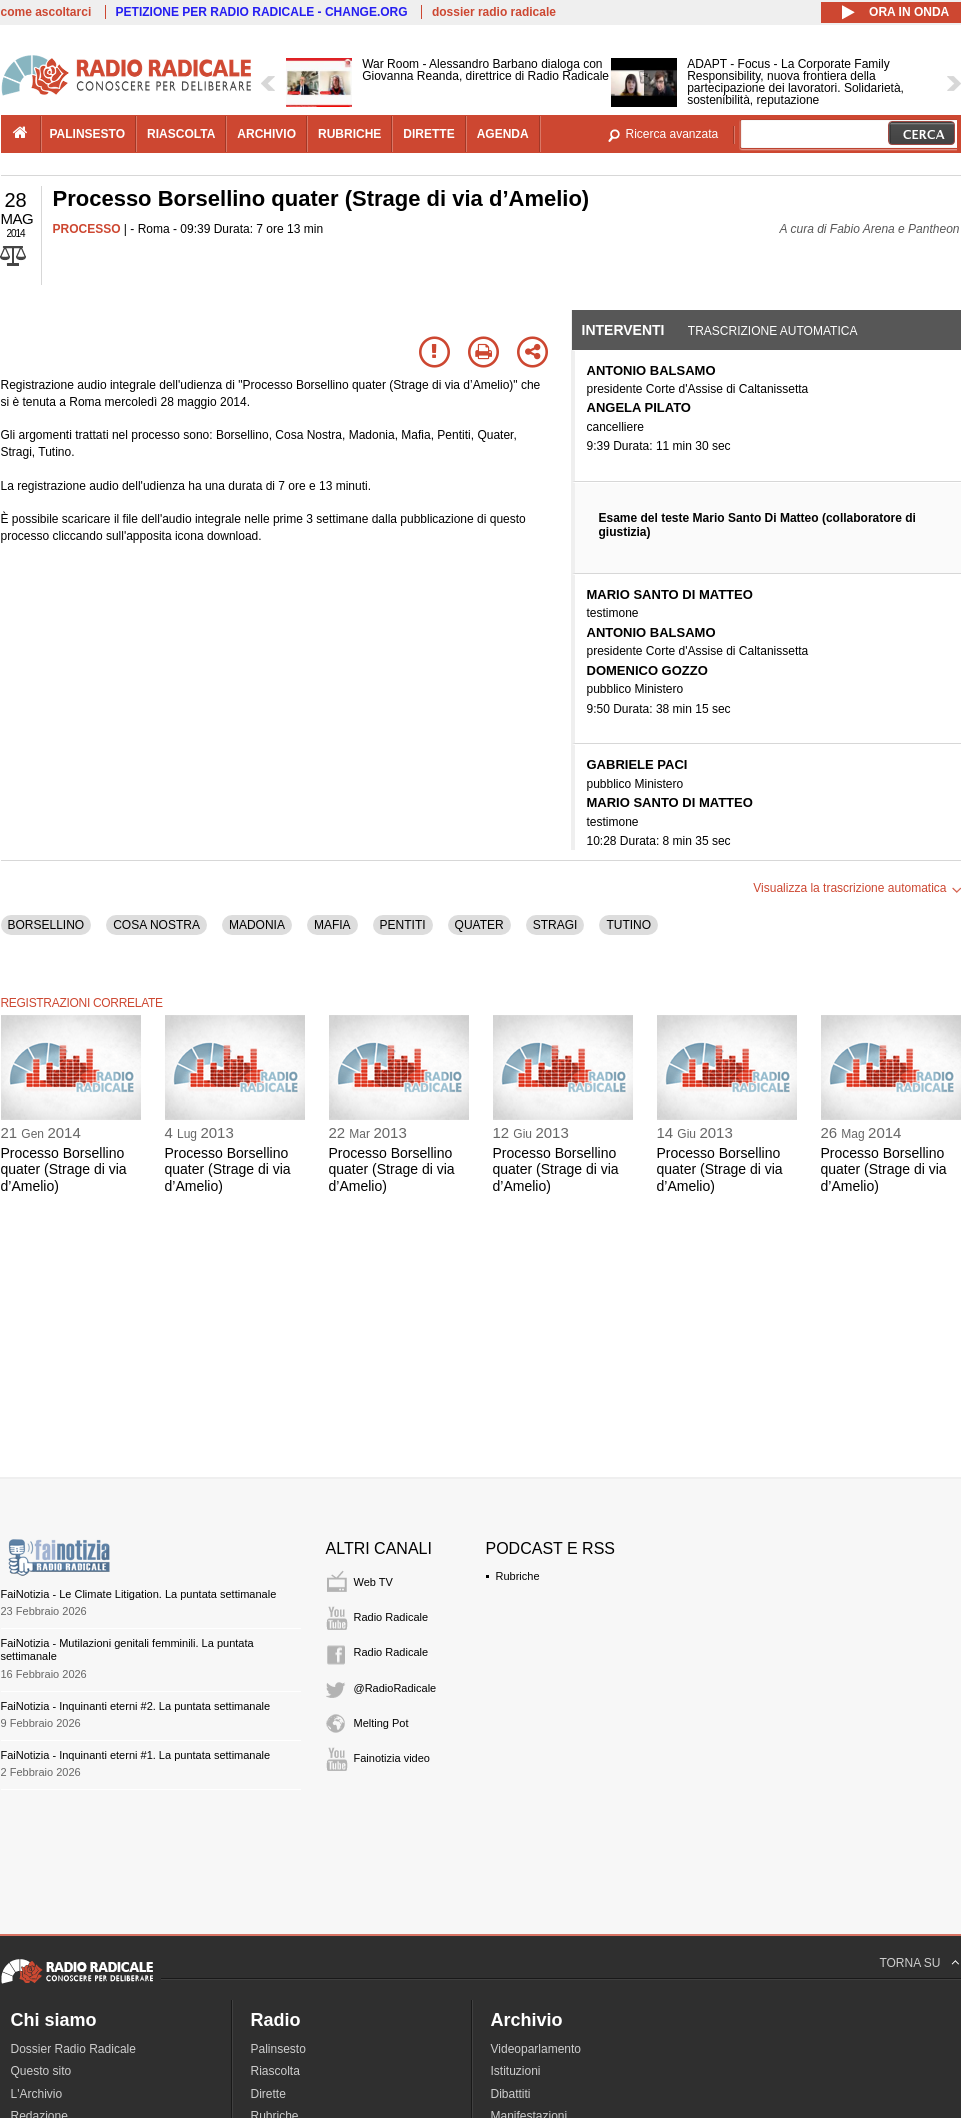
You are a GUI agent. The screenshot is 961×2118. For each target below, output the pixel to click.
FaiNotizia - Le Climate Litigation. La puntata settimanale (139, 1594)
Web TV (373, 1582)
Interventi (623, 330)
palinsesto (88, 134)
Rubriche (518, 1576)
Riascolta (275, 2071)
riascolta (181, 134)
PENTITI (403, 925)
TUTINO (628, 925)
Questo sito (41, 2071)
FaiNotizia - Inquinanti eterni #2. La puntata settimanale (136, 1706)
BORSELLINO (46, 925)
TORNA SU (909, 1963)
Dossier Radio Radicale (73, 2049)
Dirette (268, 2094)
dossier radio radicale (494, 12)
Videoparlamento (536, 2049)
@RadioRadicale (395, 1688)
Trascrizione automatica (773, 331)
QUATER (479, 925)
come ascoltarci (46, 12)
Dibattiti (511, 2094)
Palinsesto (278, 2049)
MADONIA (257, 925)
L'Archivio (37, 2094)
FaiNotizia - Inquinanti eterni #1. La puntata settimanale (136, 1755)
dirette (428, 134)
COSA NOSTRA (156, 925)
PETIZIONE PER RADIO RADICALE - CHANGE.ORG (262, 12)
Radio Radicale (391, 1617)
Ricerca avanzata (672, 134)
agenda (503, 134)
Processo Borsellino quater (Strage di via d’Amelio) (64, 1170)
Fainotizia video (392, 1758)
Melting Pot (381, 1723)
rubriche (349, 134)
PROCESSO (87, 229)
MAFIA (332, 925)
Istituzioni (516, 2071)
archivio (266, 134)
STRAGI (555, 925)
